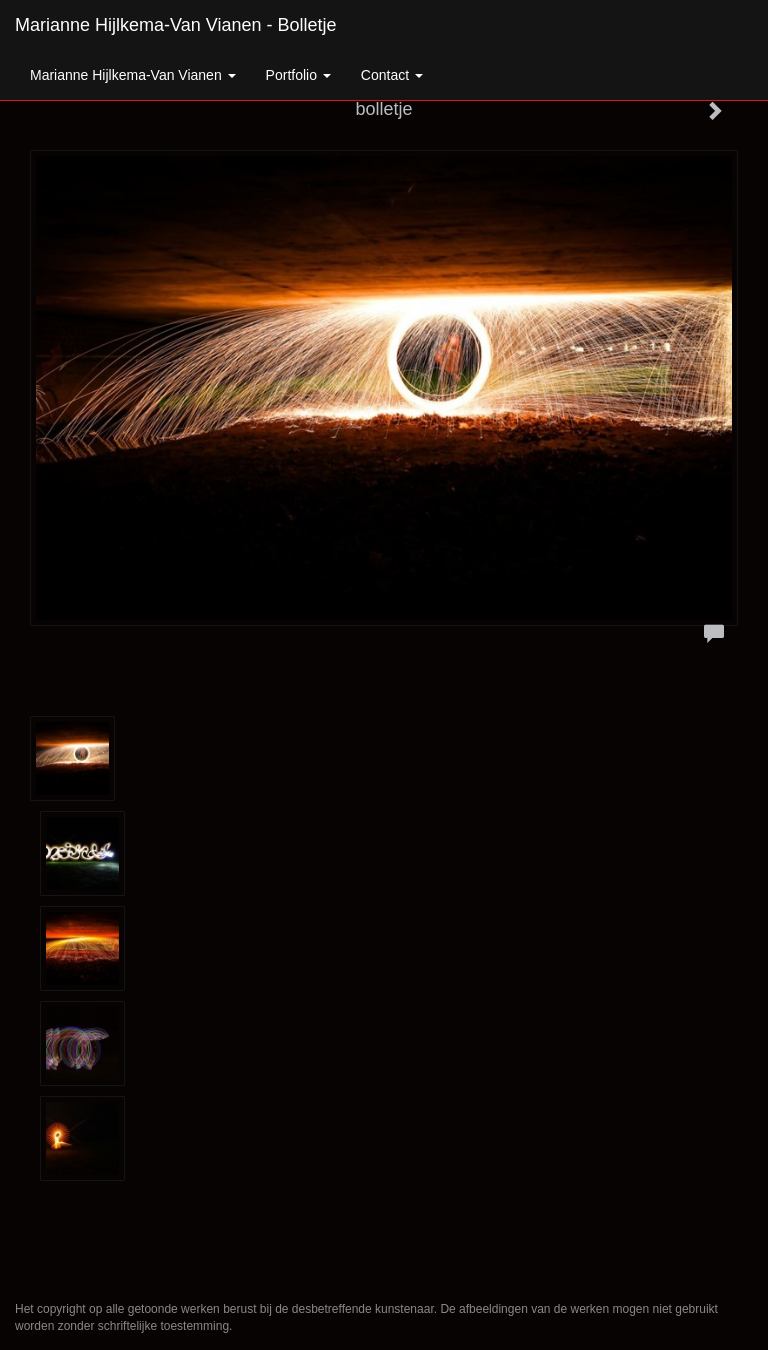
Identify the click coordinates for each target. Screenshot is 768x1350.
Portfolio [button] (298, 75)
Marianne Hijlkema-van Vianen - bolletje (176, 25)
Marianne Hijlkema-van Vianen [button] (133, 75)
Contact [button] (392, 75)
